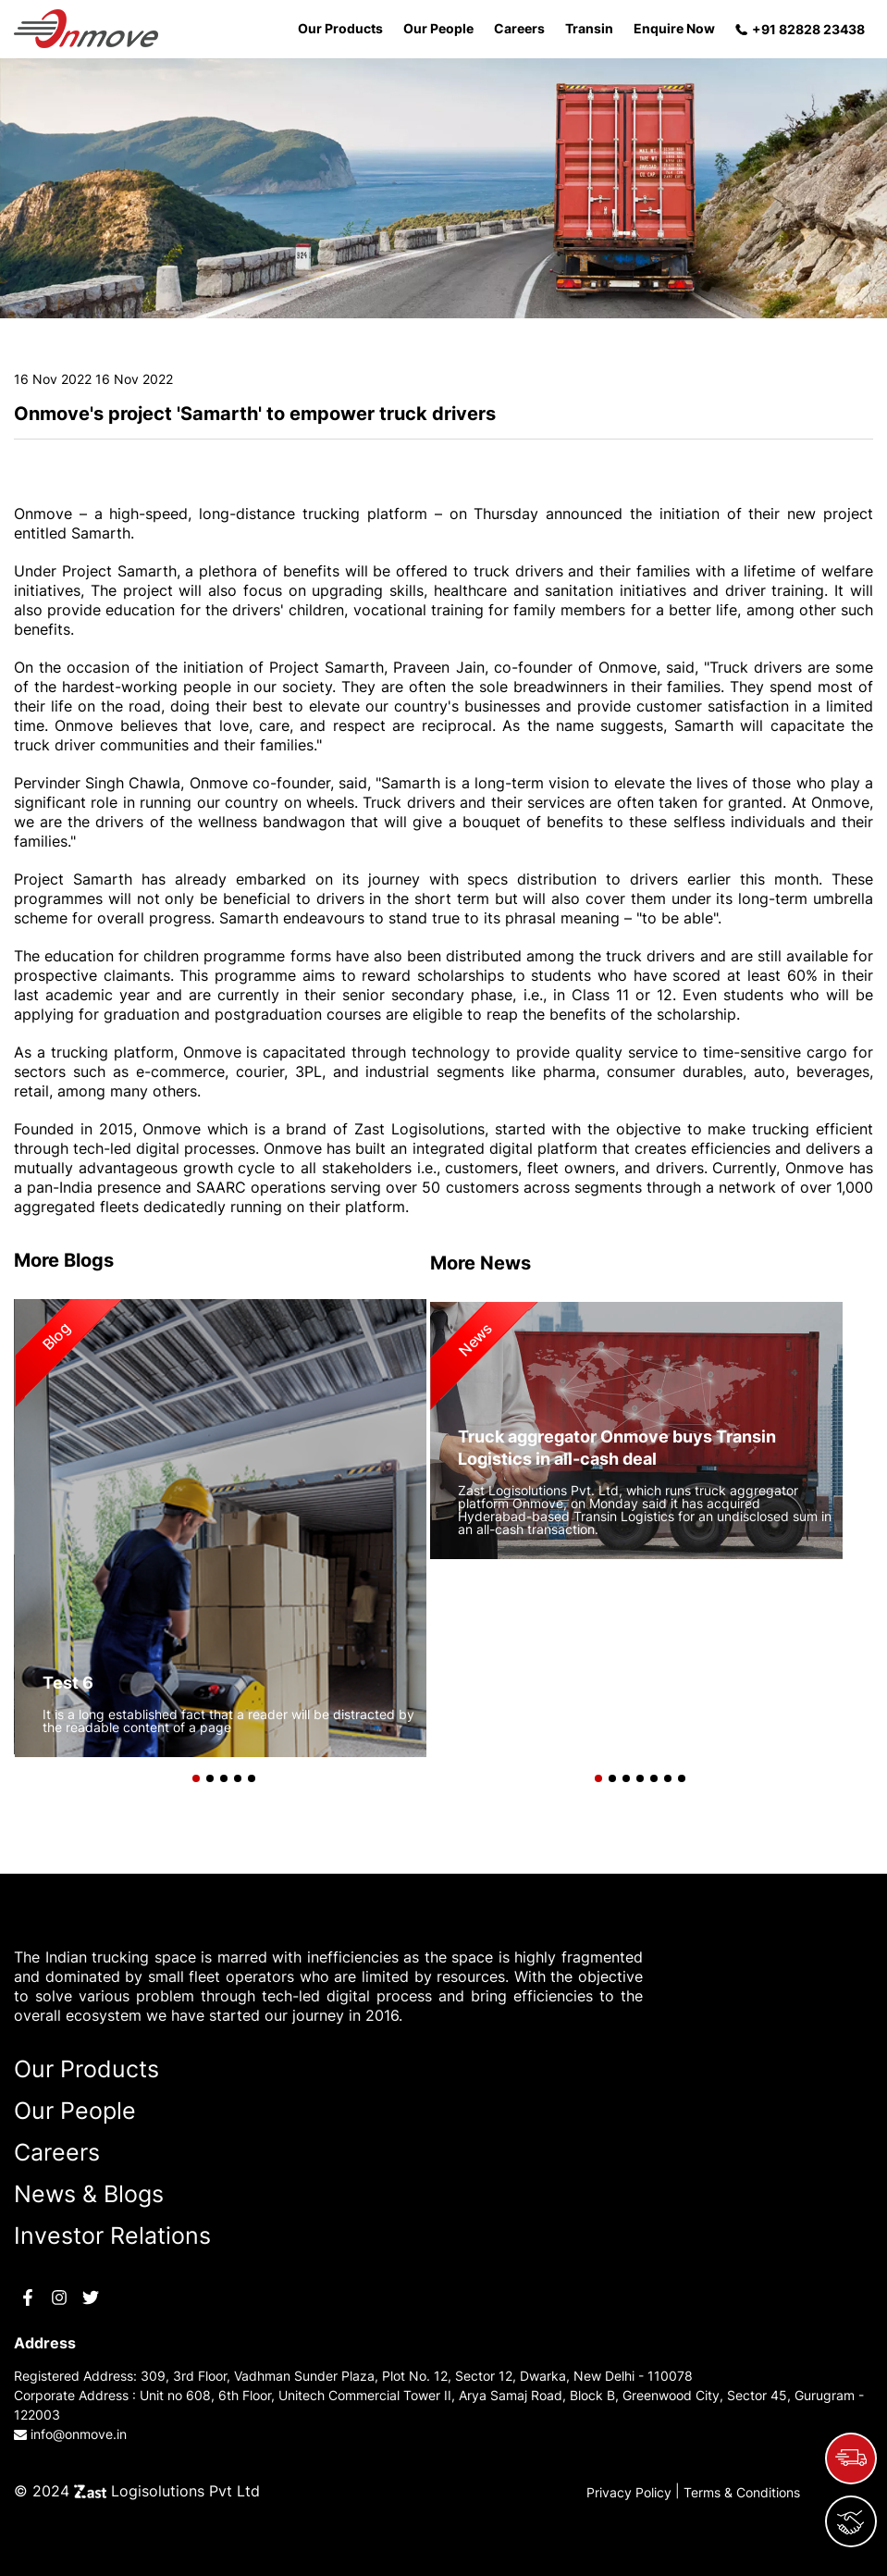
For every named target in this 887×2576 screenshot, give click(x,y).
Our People (438, 28)
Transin (589, 28)
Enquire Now (674, 28)
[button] (192, 1774)
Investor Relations (112, 2235)
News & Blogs (89, 2194)
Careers (519, 28)
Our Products (340, 28)
